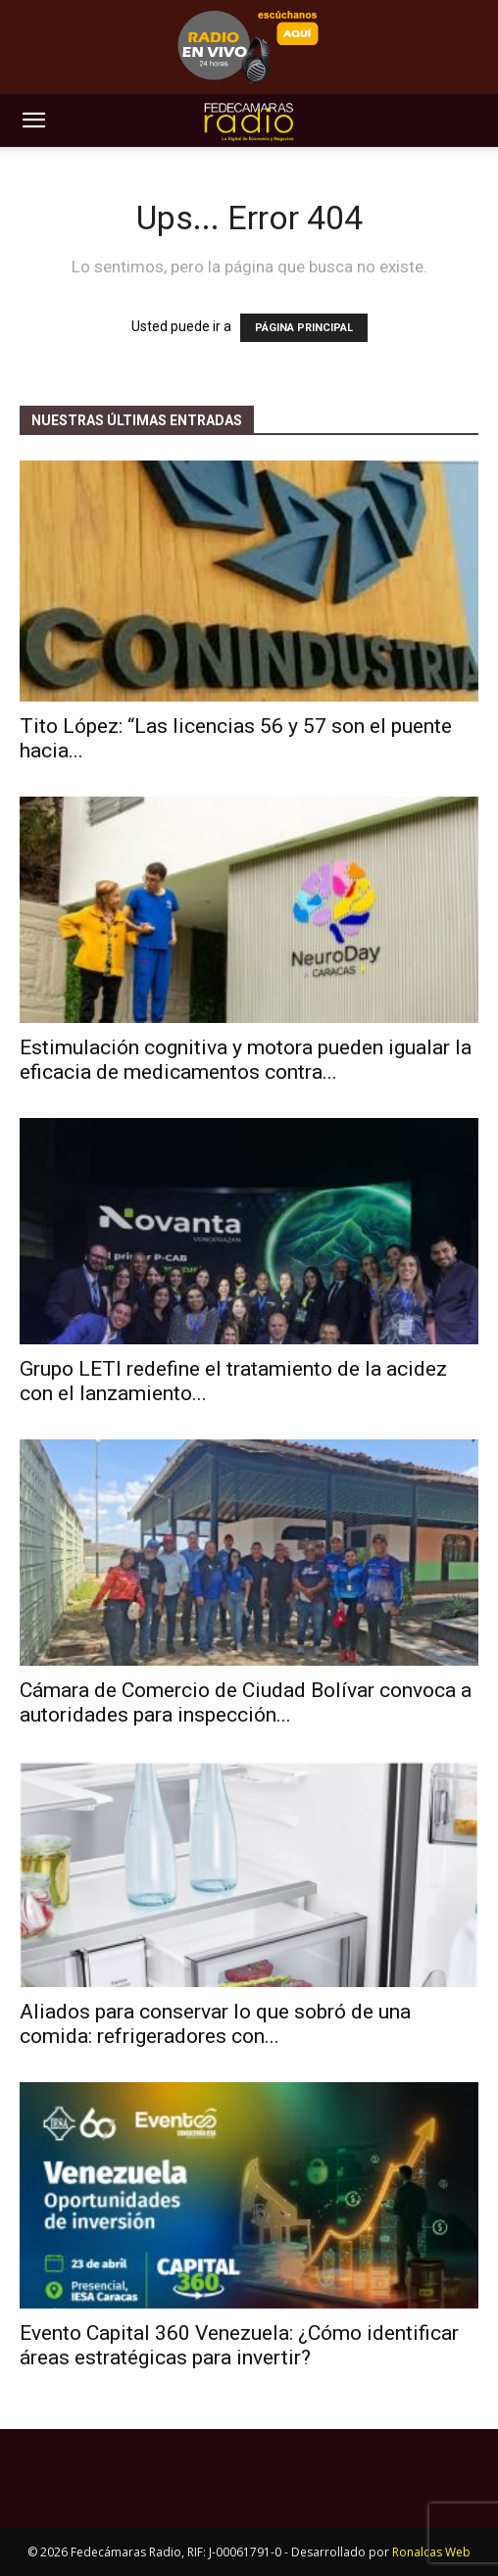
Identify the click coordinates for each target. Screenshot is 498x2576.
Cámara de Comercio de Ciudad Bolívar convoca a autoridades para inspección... (246, 1702)
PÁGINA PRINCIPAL (304, 327)
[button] (33, 120)
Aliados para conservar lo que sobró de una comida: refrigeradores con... (215, 2024)
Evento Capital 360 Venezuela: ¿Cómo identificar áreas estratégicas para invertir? (239, 2345)
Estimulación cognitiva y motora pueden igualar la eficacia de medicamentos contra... (246, 1060)
